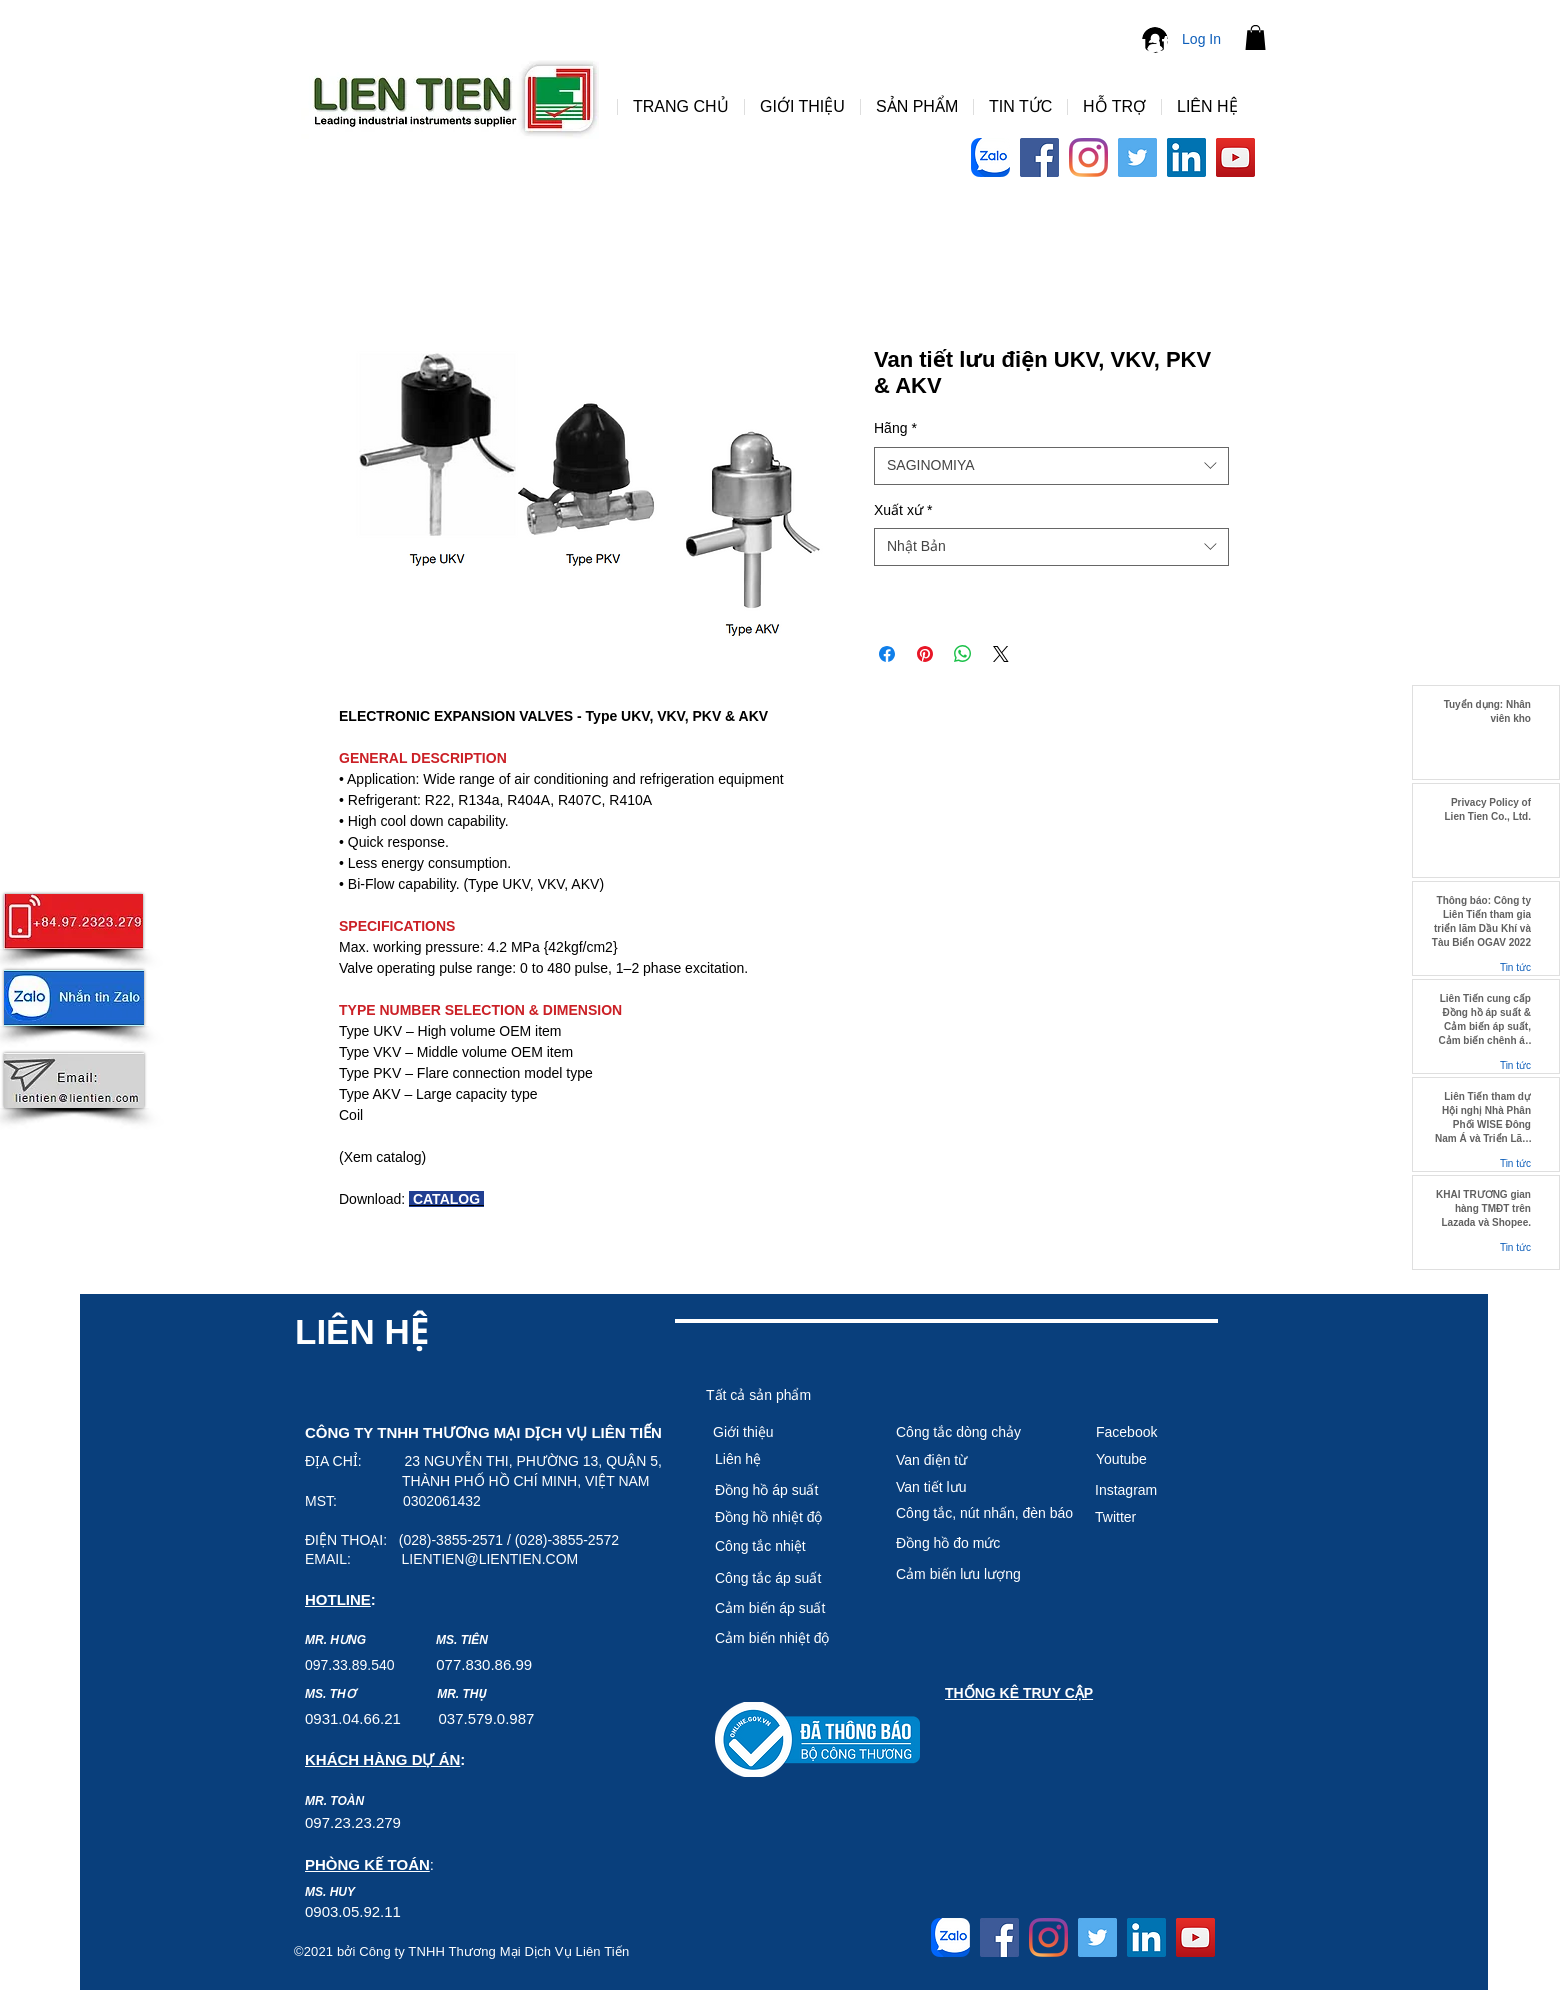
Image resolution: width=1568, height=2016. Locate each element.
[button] (1255, 37)
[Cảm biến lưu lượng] (984, 1574)
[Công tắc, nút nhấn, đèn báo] (984, 1513)
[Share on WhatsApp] (963, 654)
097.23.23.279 (353, 1822)
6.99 (517, 1664)
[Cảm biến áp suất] (786, 1608)
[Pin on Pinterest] (925, 654)
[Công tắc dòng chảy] (967, 1432)
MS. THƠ (330, 1694)
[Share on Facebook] (887, 654)
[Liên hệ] (786, 1459)
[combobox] (1051, 466)
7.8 (463, 1664)
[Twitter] (1137, 157)
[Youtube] (1167, 1459)
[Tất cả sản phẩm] (777, 1395)
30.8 (488, 1664)
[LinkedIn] (1186, 157)
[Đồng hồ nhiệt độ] (786, 1517)
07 (444, 1664)
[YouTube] (1235, 157)
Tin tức (1515, 967)
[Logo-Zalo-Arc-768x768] (990, 157)
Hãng (895, 428)
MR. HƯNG (335, 1640)
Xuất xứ (903, 510)
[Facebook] (1039, 157)
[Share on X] (1001, 654)
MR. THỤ (462, 1694)
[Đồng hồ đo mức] (984, 1543)
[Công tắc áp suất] (786, 1578)
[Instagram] (1088, 157)
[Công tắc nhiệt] (786, 1546)
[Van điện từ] (967, 1460)
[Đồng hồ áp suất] (786, 1490)
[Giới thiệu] (784, 1432)
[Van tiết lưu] (967, 1487)
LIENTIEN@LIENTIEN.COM (489, 1559)
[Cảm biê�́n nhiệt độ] (786, 1638)
